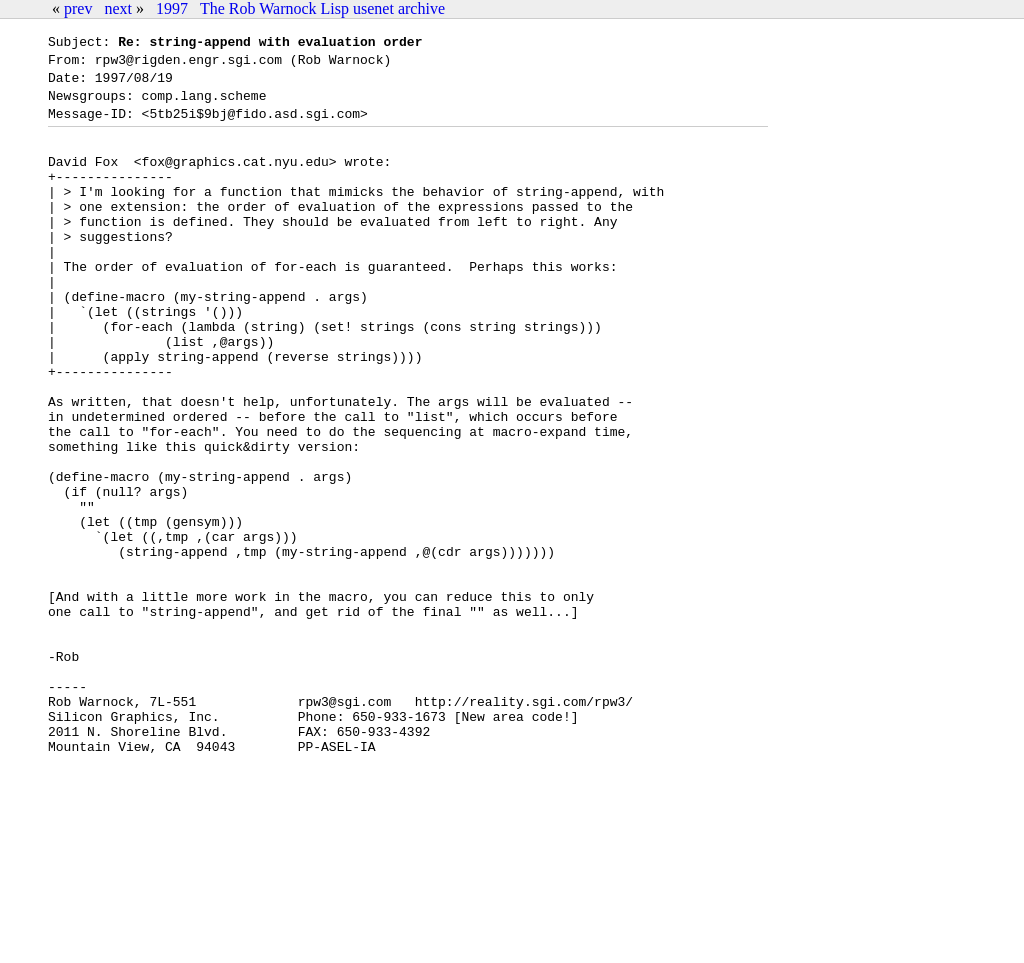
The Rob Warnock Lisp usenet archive (322, 8)
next (118, 8)
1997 (172, 8)
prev (78, 8)
